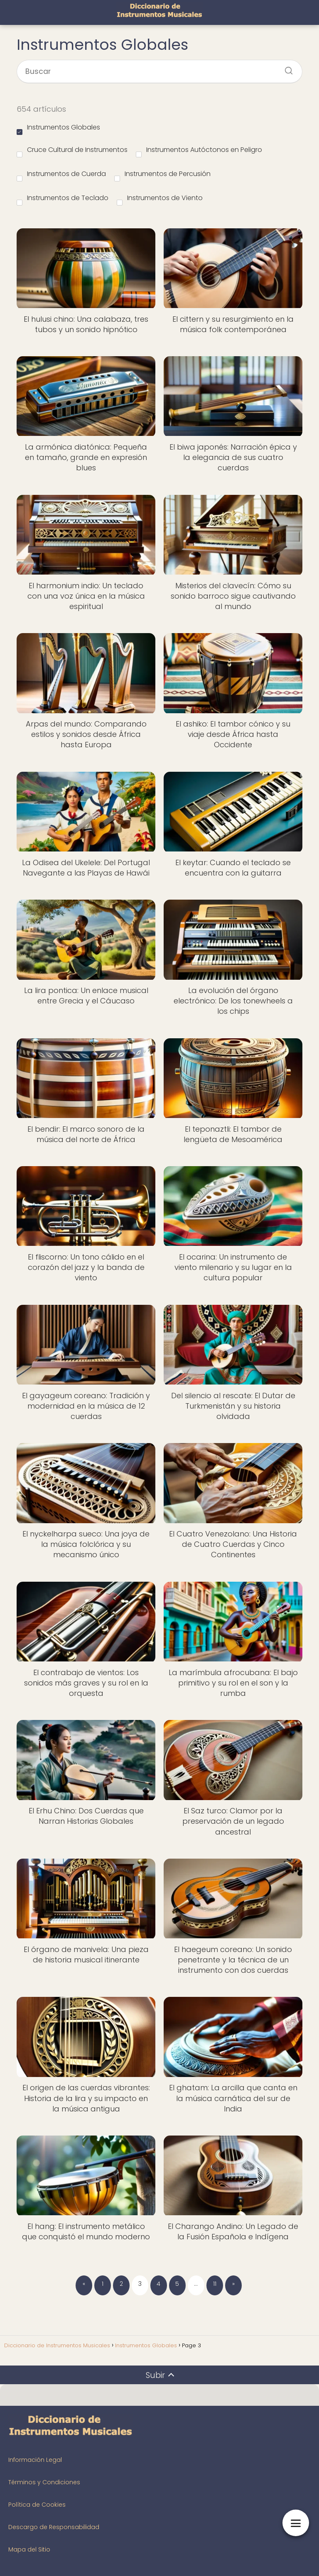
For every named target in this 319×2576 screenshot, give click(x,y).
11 (214, 2284)
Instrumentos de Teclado (62, 199)
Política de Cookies (37, 2504)
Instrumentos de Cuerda (61, 175)
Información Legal (35, 2460)
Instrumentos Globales (58, 128)
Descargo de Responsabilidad (53, 2527)
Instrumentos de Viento (160, 199)
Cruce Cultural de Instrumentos (72, 151)
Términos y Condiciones (44, 2482)
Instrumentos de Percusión (162, 175)
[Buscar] (285, 68)
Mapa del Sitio (29, 2549)
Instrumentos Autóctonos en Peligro (199, 151)
